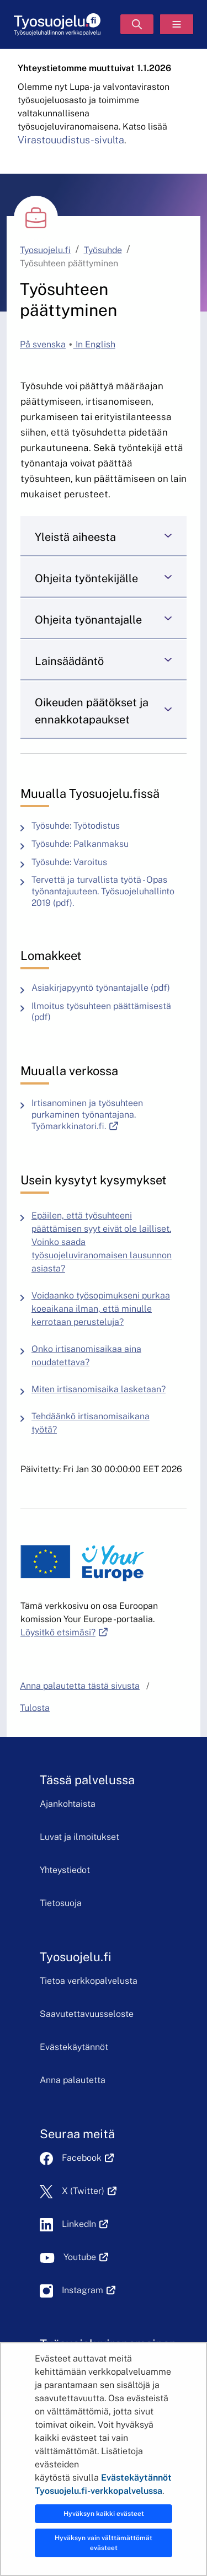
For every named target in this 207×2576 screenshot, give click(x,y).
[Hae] (136, 24)
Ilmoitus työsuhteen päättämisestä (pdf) (109, 1012)
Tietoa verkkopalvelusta (88, 1981)
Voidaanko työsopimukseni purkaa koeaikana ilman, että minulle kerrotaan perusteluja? (100, 1308)
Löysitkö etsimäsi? (64, 1632)
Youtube (85, 2257)
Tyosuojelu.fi (45, 250)
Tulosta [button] (35, 1708)
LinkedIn (85, 2224)
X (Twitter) (89, 2191)
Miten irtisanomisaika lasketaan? (98, 1389)
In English (94, 344)
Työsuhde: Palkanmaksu (80, 844)
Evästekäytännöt (74, 2047)
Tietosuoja (61, 1903)
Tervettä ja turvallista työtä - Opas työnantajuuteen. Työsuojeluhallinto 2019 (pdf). (109, 891)
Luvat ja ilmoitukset (79, 1837)
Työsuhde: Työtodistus (75, 825)
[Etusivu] (57, 24)
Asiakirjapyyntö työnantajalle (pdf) (103, 988)
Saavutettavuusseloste (87, 2014)
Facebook (88, 2158)
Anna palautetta (72, 2080)
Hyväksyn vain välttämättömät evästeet (103, 2543)
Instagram (88, 2290)
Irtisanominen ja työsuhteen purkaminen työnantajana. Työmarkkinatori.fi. (109, 1115)
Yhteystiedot (65, 1870)
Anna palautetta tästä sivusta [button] (80, 1686)
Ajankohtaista (67, 1804)
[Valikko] (177, 24)
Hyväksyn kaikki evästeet (103, 2514)
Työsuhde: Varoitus (69, 862)
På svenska (43, 344)
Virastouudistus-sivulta (71, 140)
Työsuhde (103, 250)
